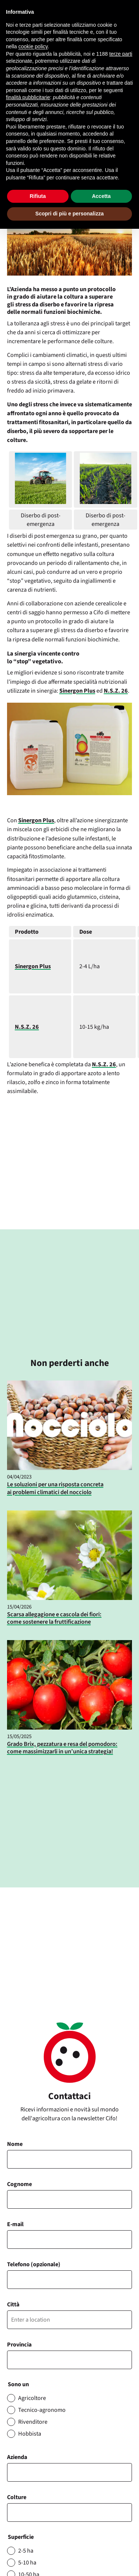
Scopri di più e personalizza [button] (69, 214)
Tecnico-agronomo (42, 2410)
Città (13, 2304)
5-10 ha (27, 2563)
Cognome (19, 2184)
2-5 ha (25, 2551)
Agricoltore (32, 2398)
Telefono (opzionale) (33, 2264)
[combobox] (69, 2512)
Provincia (19, 2345)
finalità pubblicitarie (28, 97)
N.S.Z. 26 (116, 690)
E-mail (15, 2224)
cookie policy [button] (32, 46)
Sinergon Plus (77, 690)
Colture (16, 2497)
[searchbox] (13, 2512)
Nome (15, 2144)
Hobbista (29, 2434)
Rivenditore (32, 2422)
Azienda (17, 2457)
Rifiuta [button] (38, 196)
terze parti (120, 54)
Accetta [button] (101, 196)
